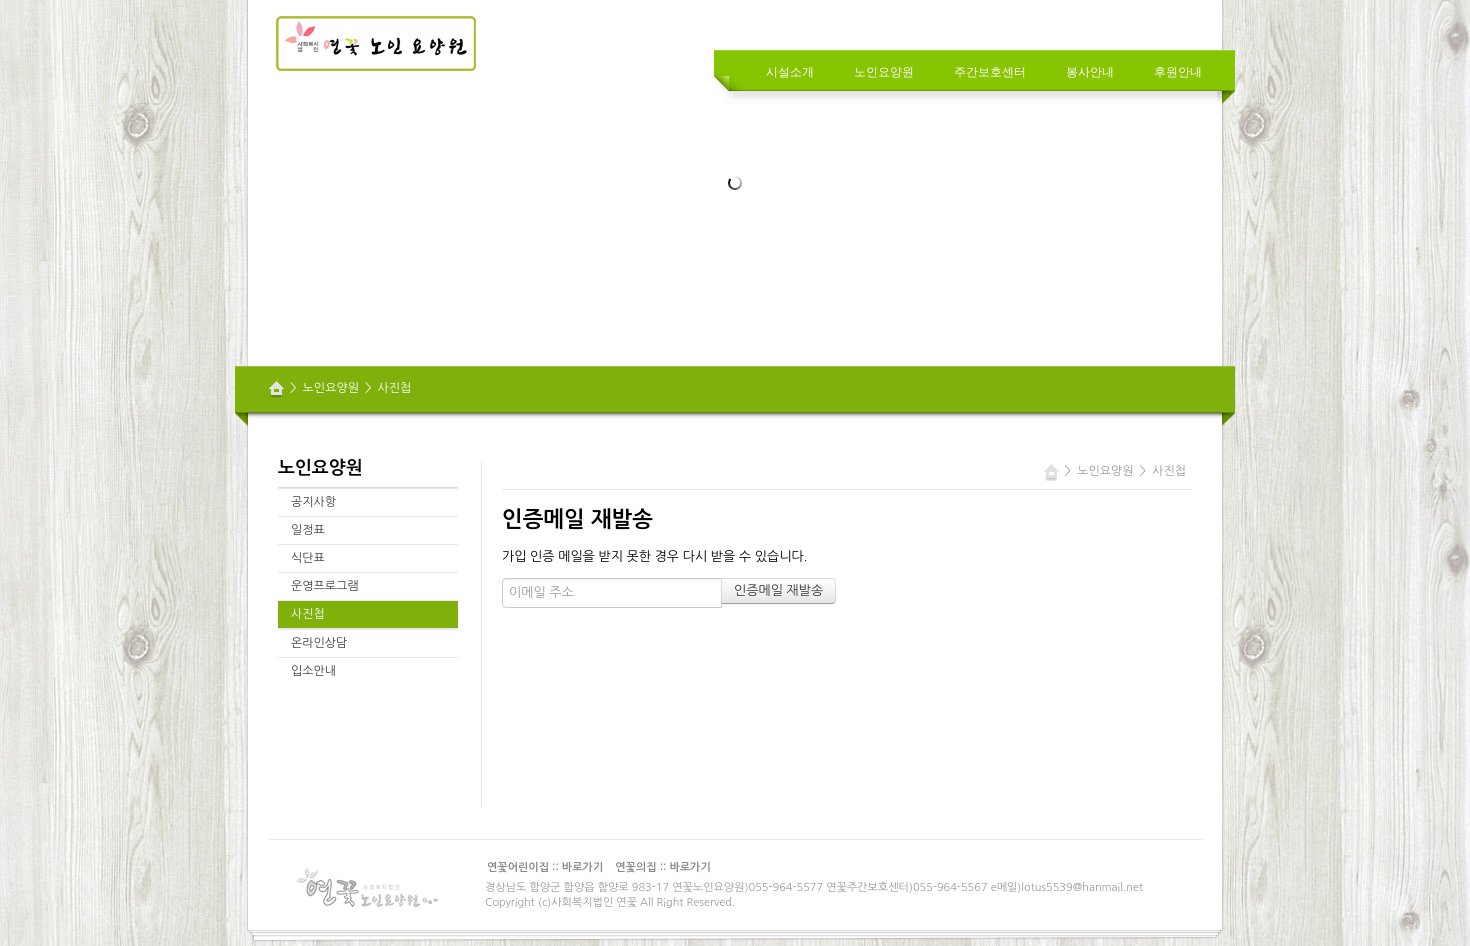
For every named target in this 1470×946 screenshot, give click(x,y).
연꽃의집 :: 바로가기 (663, 867)
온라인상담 (319, 643)
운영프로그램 (325, 586)
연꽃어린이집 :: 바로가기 (545, 867)
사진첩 (395, 388)
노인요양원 (331, 388)
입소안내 (313, 671)
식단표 (308, 558)
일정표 (308, 530)
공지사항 (313, 502)
